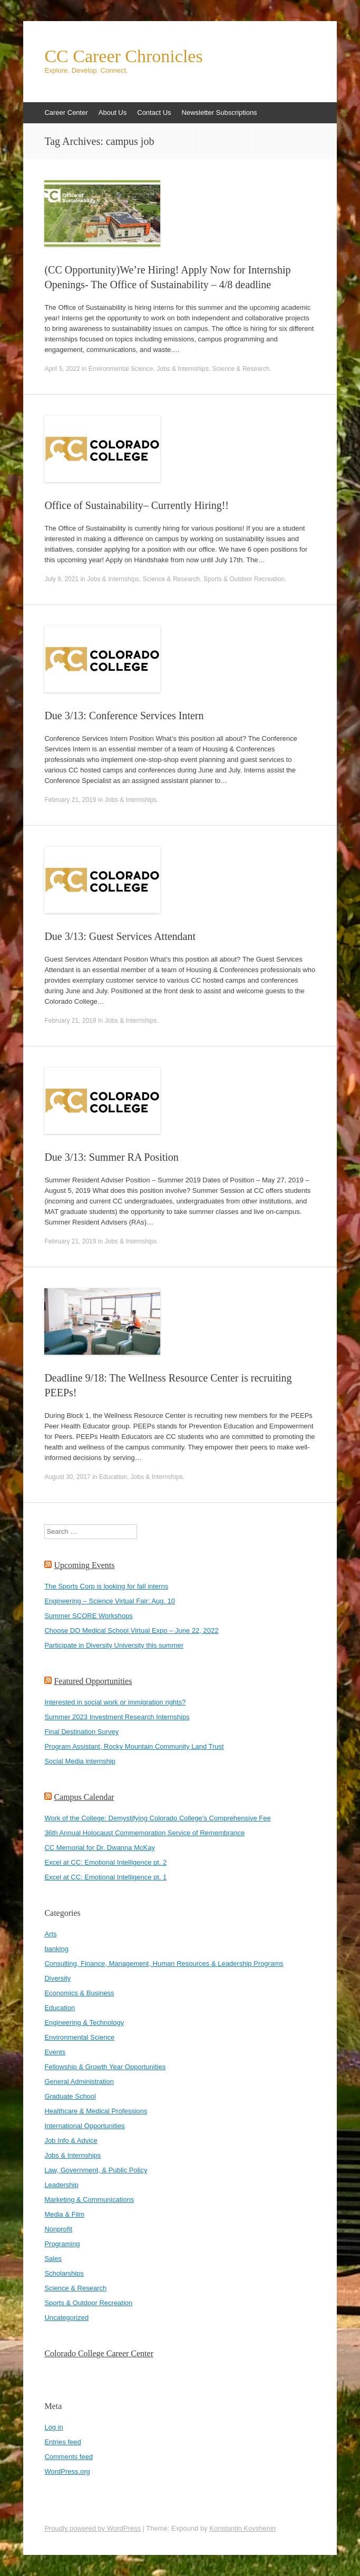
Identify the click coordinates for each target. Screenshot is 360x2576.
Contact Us (154, 112)
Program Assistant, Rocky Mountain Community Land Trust (133, 1746)
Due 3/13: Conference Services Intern (123, 715)
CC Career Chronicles (123, 56)
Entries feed (62, 2442)
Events (54, 2052)
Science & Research (241, 369)
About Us (113, 112)
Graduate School (70, 2096)
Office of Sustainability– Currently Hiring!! (136, 505)
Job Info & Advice (70, 2140)
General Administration (79, 2081)
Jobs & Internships (183, 369)
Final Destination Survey (81, 1732)
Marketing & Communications (89, 2199)
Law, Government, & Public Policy (95, 2170)
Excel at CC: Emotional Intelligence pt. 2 (105, 1862)
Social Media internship (79, 1761)
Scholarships (63, 2273)
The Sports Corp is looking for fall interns (106, 1586)
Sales (53, 2258)
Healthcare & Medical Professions (95, 2111)
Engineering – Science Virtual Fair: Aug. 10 (109, 1601)
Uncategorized (66, 2318)
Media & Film (64, 2214)
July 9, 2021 (61, 579)
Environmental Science (121, 369)
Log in (53, 2427)
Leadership (61, 2185)
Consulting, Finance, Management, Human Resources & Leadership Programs (163, 1963)
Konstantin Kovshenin (242, 2528)
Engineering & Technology (84, 2022)
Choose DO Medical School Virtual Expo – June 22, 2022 (131, 1630)
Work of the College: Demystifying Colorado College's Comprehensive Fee (157, 1818)
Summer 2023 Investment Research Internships (116, 1717)
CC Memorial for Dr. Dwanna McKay (99, 1848)
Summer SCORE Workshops (88, 1616)
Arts (50, 1934)
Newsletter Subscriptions (219, 112)
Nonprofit (58, 2229)
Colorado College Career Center (98, 2353)
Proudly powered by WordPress (92, 2528)
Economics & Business (79, 1993)
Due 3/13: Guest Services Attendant (120, 936)
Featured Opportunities (93, 1681)
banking (56, 1949)
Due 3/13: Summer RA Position (111, 1157)
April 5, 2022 (62, 369)
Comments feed (68, 2457)
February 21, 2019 (70, 800)
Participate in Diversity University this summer (113, 1645)
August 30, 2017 (67, 1477)
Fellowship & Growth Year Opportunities (105, 2067)
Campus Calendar (84, 1797)
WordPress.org (67, 2471)
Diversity (57, 1978)
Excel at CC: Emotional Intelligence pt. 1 (105, 1877)
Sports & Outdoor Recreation (244, 579)
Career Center (65, 112)
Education (113, 1477)
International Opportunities (84, 2126)
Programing (62, 2244)
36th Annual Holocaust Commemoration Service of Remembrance (144, 1833)
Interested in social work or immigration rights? (115, 1702)
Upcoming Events (84, 1565)
